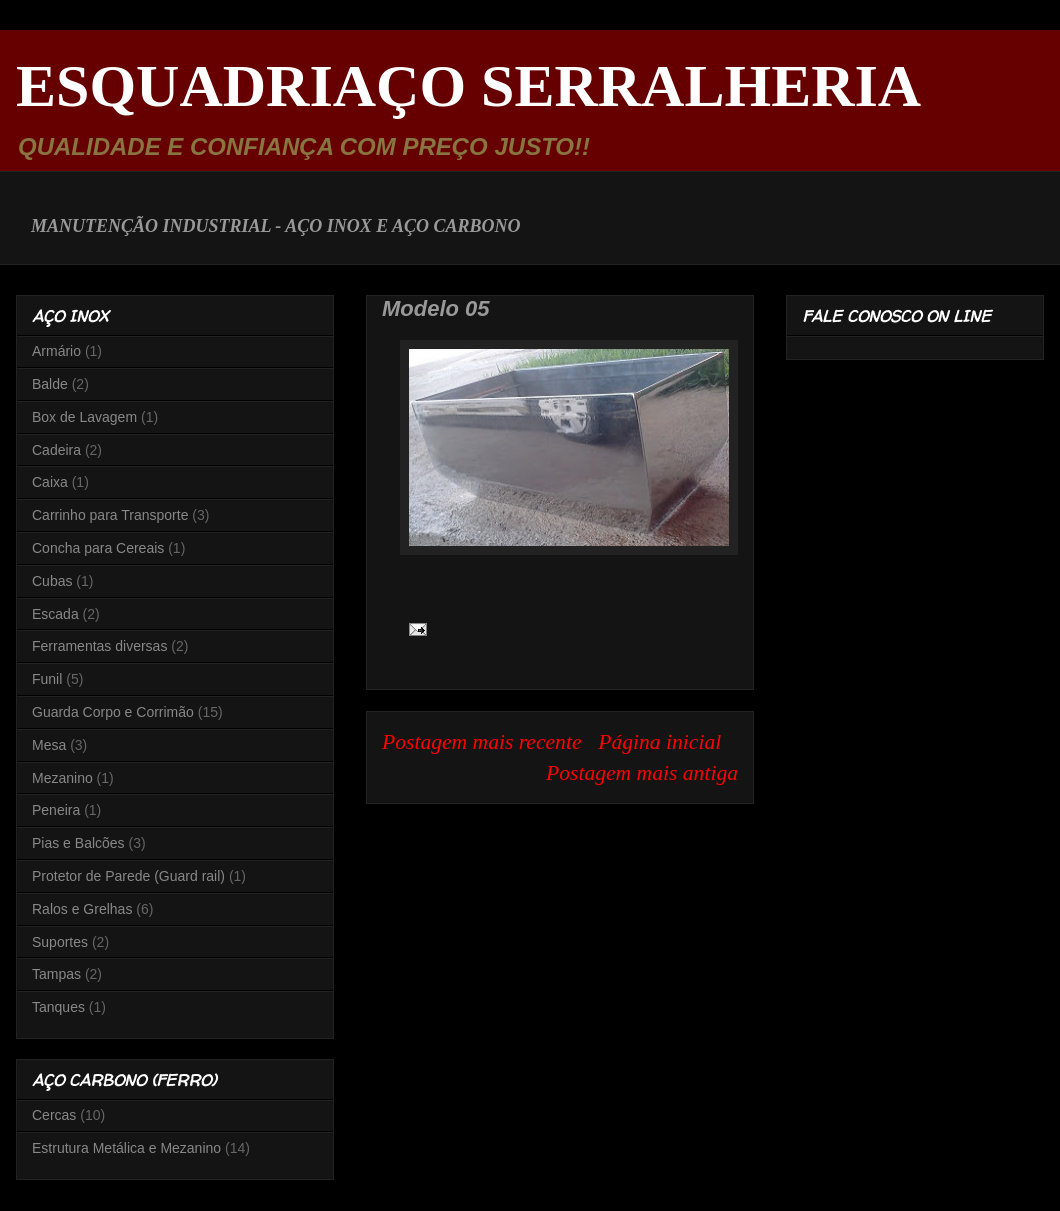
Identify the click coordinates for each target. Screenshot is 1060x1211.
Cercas (54, 1115)
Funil (47, 679)
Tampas (56, 974)
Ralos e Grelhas (82, 909)
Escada (55, 614)
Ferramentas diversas (99, 646)
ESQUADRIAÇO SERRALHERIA (468, 86)
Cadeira (56, 450)
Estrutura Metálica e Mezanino (126, 1148)
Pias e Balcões (78, 843)
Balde (50, 384)
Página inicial (659, 742)
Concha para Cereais (98, 548)
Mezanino (62, 778)
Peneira (56, 810)
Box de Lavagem (84, 417)
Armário (56, 351)
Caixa (50, 482)
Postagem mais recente (482, 742)
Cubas (52, 581)
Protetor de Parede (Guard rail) (128, 876)
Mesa (49, 745)
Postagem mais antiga (642, 773)
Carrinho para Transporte (110, 515)
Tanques (58, 1007)
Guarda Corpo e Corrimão (113, 712)
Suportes (60, 942)
